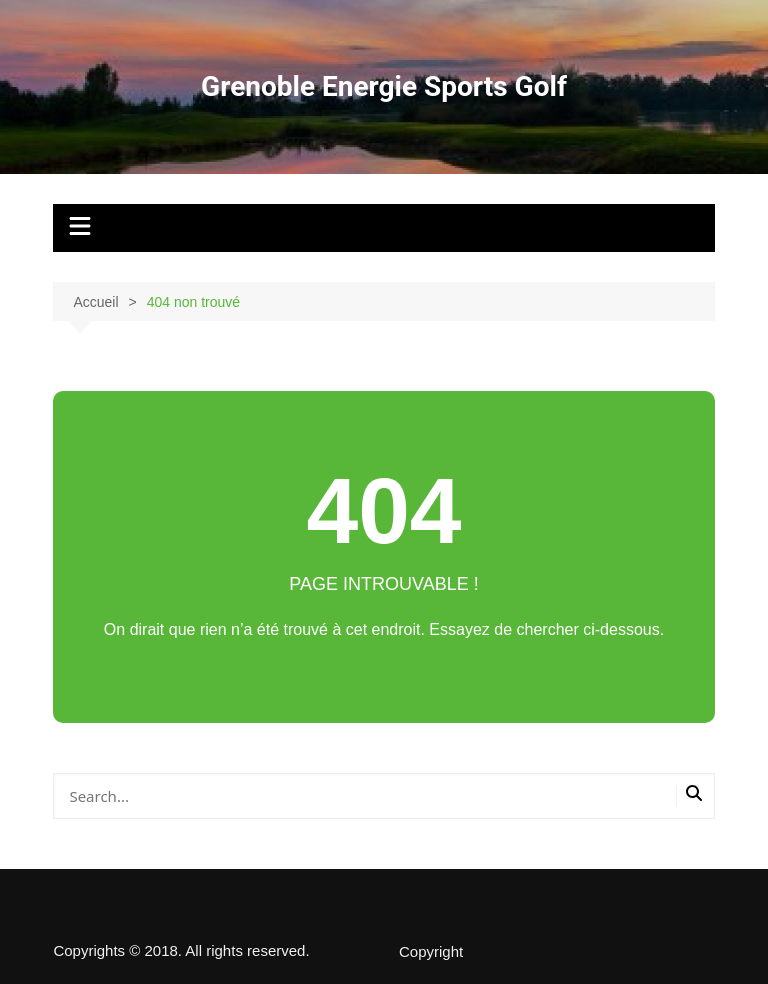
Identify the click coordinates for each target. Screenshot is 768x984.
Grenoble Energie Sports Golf (384, 86)
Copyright (431, 952)
